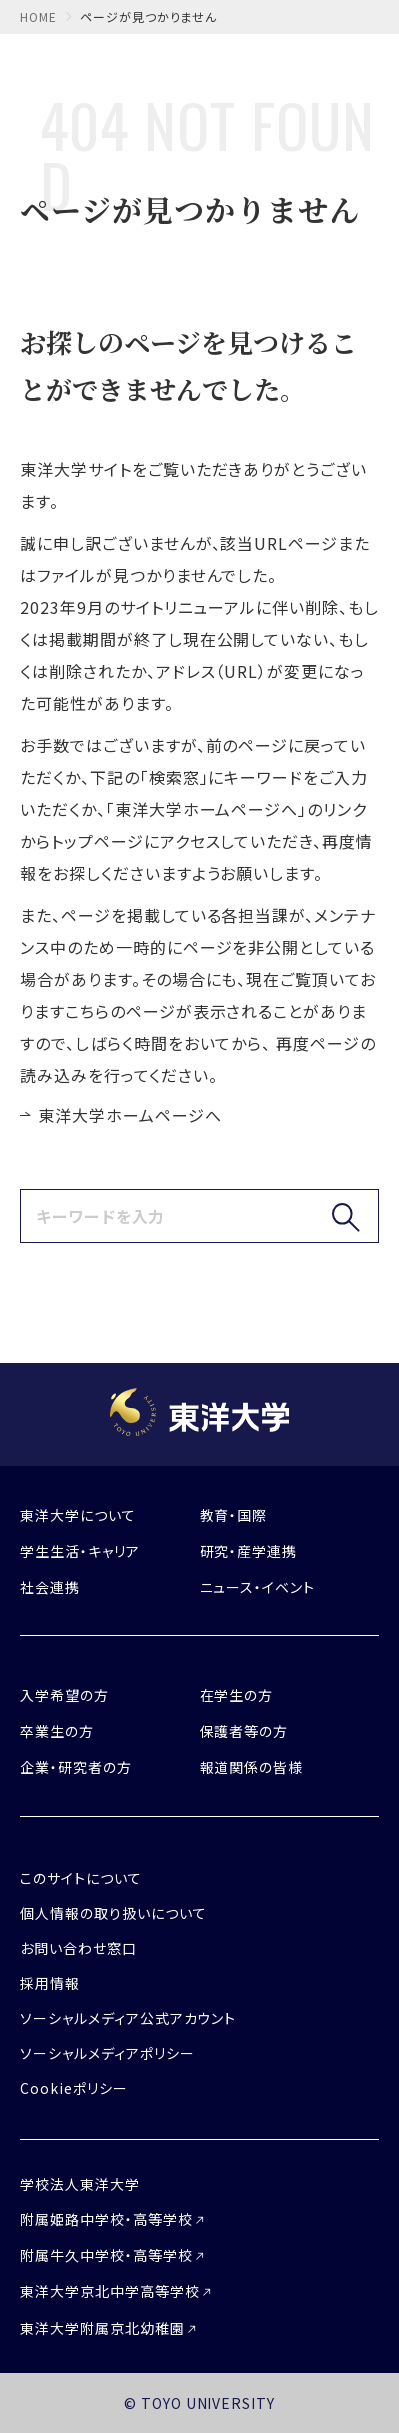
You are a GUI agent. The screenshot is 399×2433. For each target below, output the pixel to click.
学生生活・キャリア (80, 1551)
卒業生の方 (57, 1731)
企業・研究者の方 (76, 1767)
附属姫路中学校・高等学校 (106, 2219)
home (38, 16)
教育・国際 (234, 1515)
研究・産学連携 (249, 1551)
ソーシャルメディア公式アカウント (128, 2018)
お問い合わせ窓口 (78, 1948)
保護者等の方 (244, 1731)
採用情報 (50, 1983)
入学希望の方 (64, 1695)
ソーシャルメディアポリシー (107, 2053)
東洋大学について (78, 1515)
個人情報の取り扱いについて (113, 1913)
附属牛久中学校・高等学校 (106, 2255)
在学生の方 (237, 1695)
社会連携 (50, 1587)
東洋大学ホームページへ (130, 1115)
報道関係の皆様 (252, 1767)
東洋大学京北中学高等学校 (110, 2291)
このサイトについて (81, 1878)
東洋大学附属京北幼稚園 (102, 2328)
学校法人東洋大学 (80, 2184)
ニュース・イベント (258, 1587)
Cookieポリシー (74, 2088)
